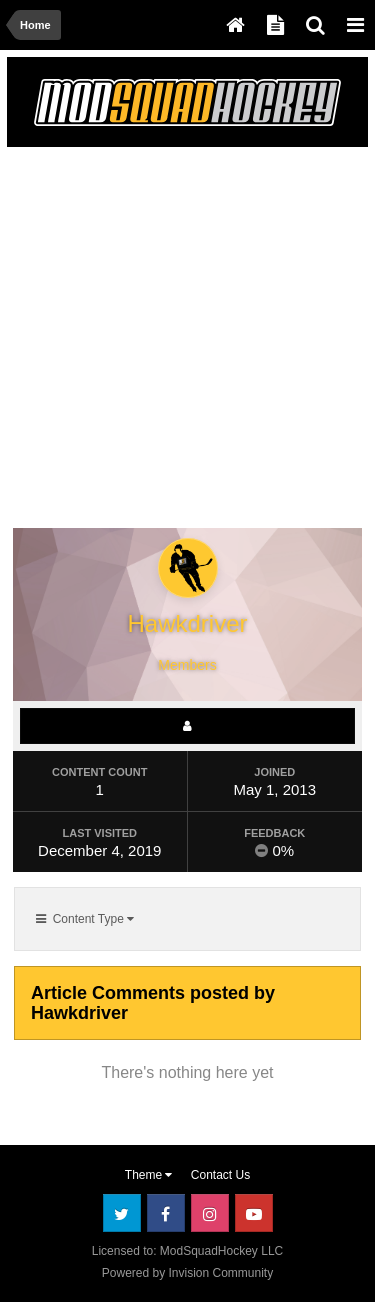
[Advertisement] (187, 341)
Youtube (254, 1213)
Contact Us (220, 1175)
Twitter (122, 1213)
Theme (149, 1175)
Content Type (85, 919)
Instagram (210, 1213)
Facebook (166, 1213)
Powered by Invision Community (187, 1273)
